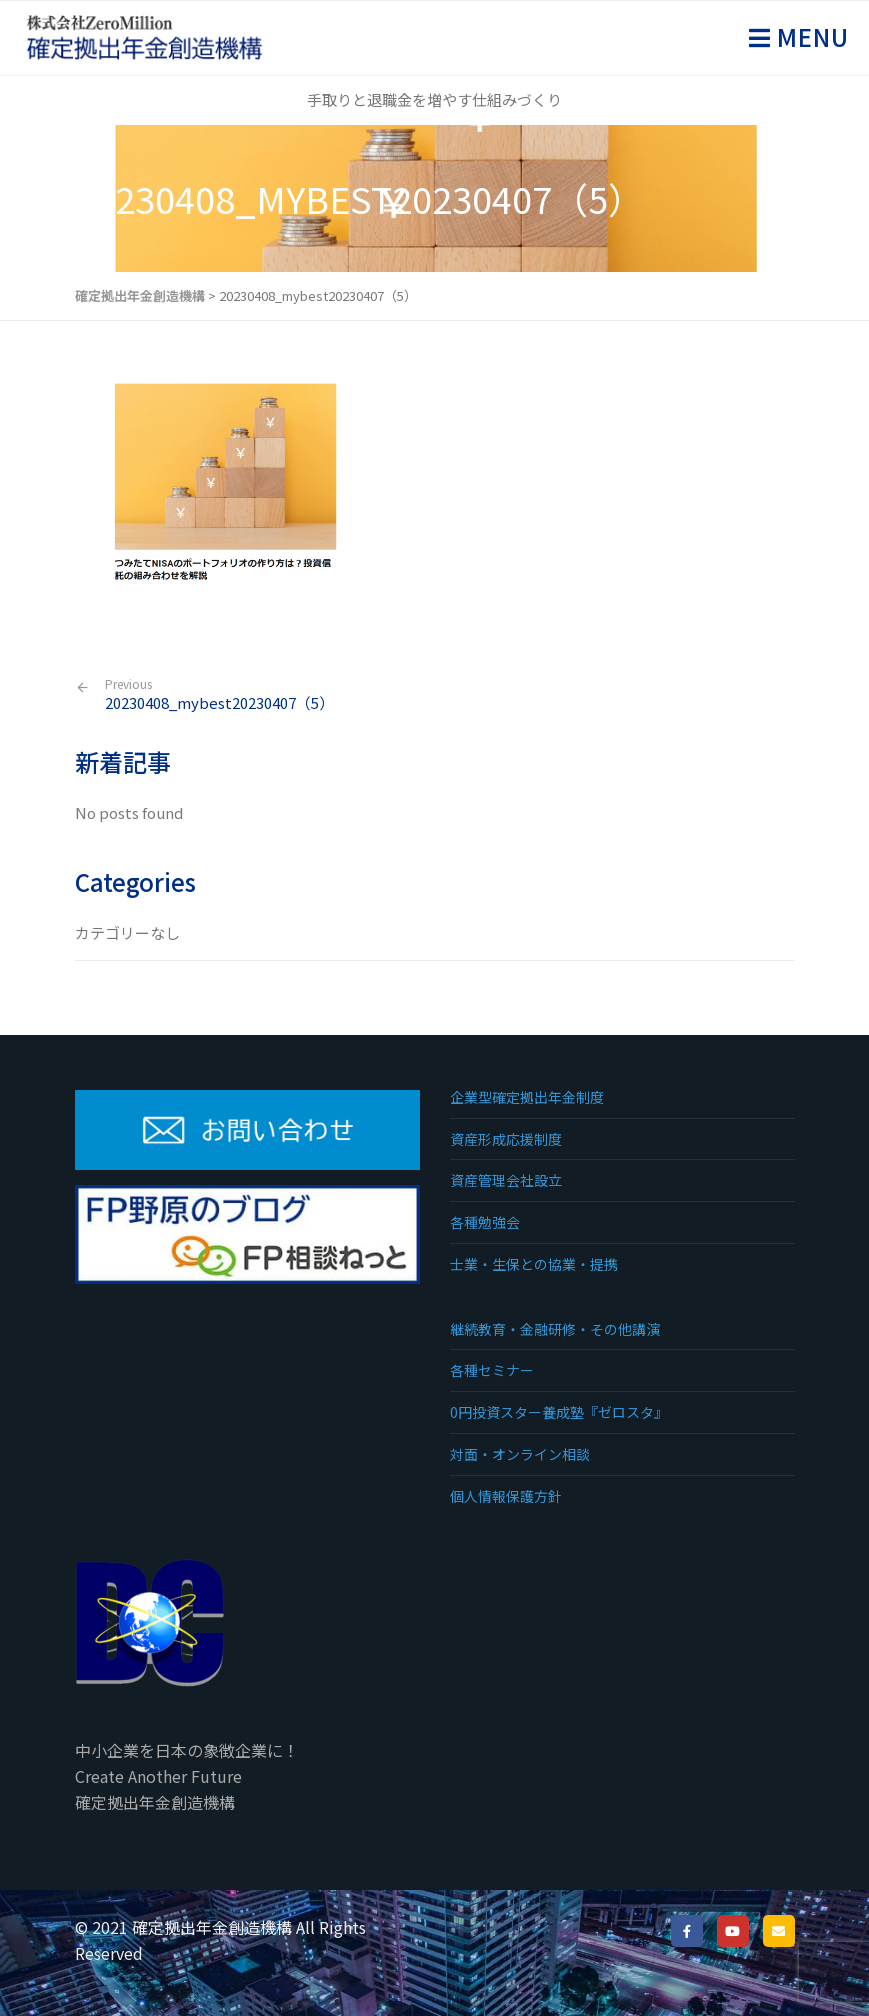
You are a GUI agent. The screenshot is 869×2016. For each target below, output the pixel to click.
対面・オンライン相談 (520, 1454)
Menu (810, 36)
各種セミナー (492, 1370)
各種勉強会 (485, 1222)
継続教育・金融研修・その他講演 (555, 1329)
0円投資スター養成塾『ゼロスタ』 (559, 1412)
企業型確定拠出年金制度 (527, 1097)
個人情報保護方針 (506, 1496)
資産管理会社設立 (506, 1180)
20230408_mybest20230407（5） (219, 694)
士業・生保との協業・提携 (534, 1264)
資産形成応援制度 (506, 1139)
